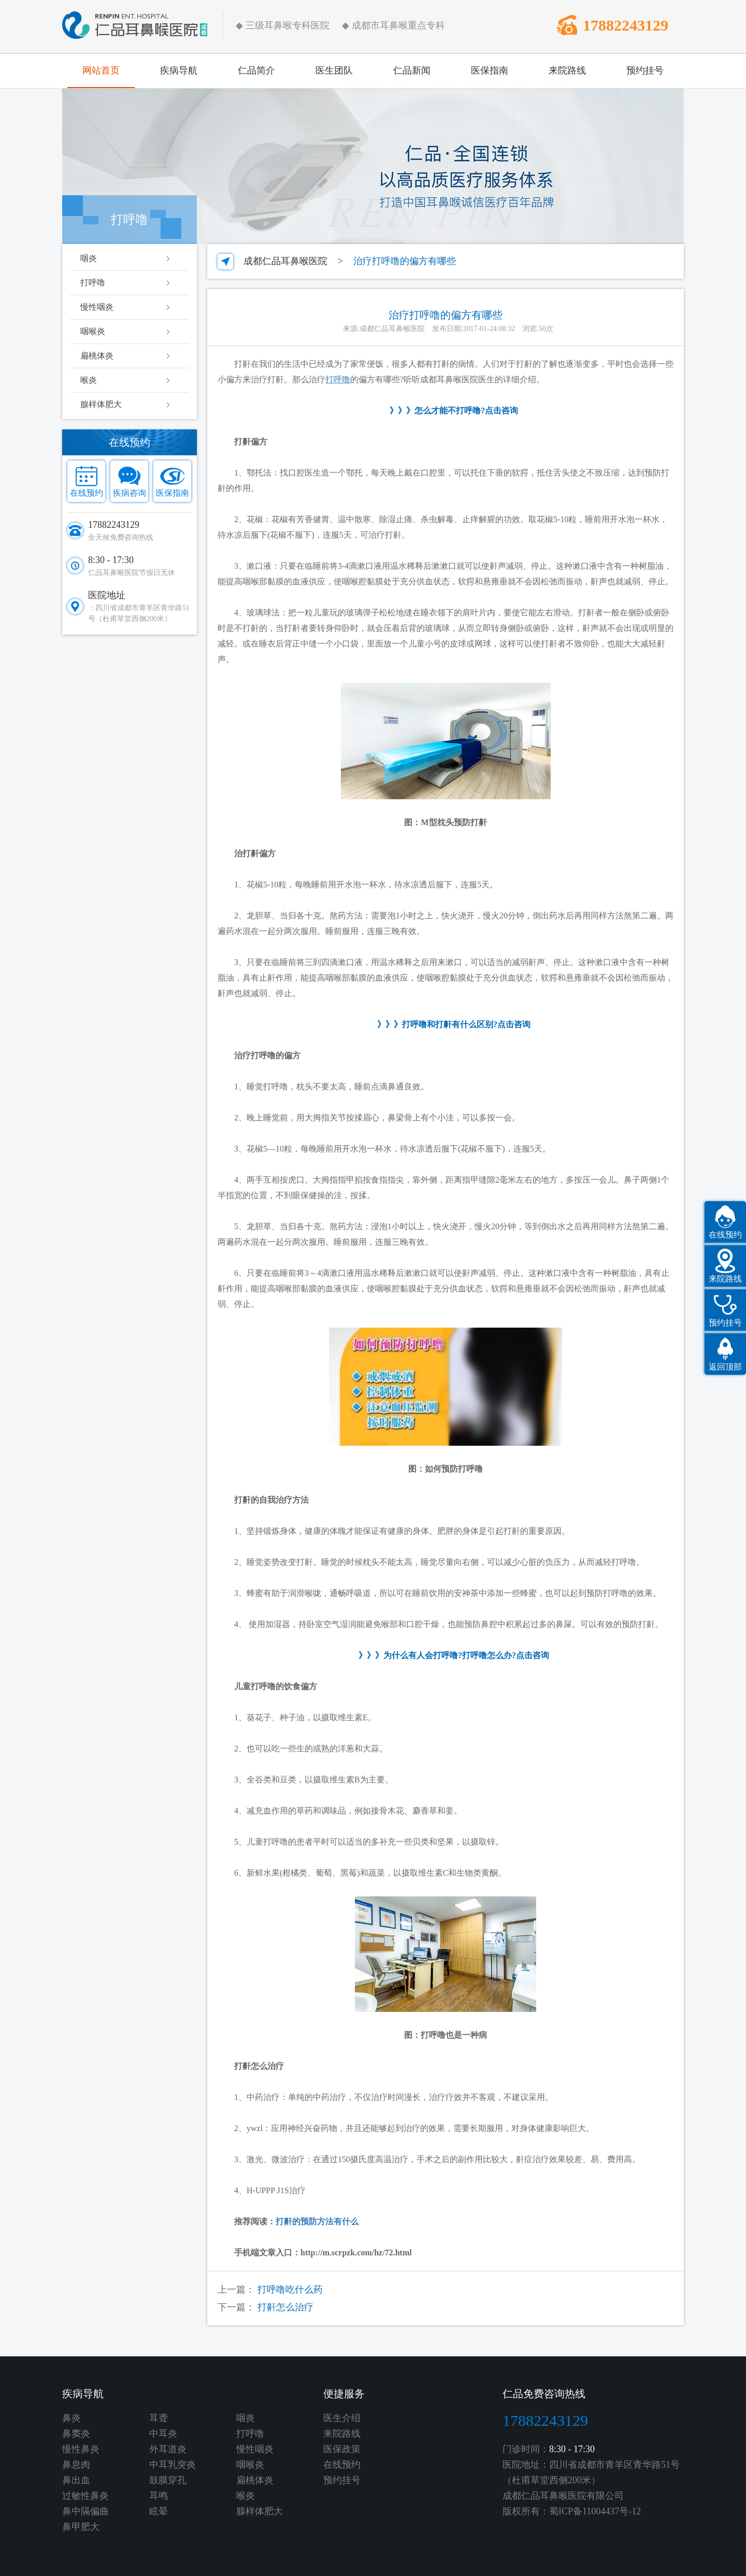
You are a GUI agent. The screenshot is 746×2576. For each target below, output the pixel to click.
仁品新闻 (412, 70)
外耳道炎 (168, 2449)
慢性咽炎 (96, 307)
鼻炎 (71, 2418)
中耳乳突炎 (172, 2464)
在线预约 (86, 492)
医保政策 (342, 2449)
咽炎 (88, 258)
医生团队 (334, 70)
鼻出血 (76, 2480)
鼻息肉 (76, 2464)
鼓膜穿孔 (168, 2480)
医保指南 (489, 70)
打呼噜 (92, 282)
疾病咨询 (129, 492)
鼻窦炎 (76, 2433)
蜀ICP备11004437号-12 (595, 2511)
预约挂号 (645, 70)
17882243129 (625, 25)
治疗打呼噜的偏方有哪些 (404, 261)
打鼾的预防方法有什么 (317, 2221)
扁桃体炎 (96, 355)
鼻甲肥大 (80, 2527)
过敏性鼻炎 (85, 2496)
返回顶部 (725, 1366)
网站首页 (101, 70)
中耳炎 (163, 2433)
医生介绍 (342, 2418)
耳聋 (158, 2418)
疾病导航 (178, 70)
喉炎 (88, 380)
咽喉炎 (92, 331)
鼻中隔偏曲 (85, 2511)
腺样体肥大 (101, 404)
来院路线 (567, 70)
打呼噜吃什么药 (290, 2289)
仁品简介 (256, 70)
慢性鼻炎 (80, 2449)
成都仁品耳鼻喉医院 (285, 261)
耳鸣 (158, 2496)
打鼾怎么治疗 (285, 2307)
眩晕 (158, 2511)
